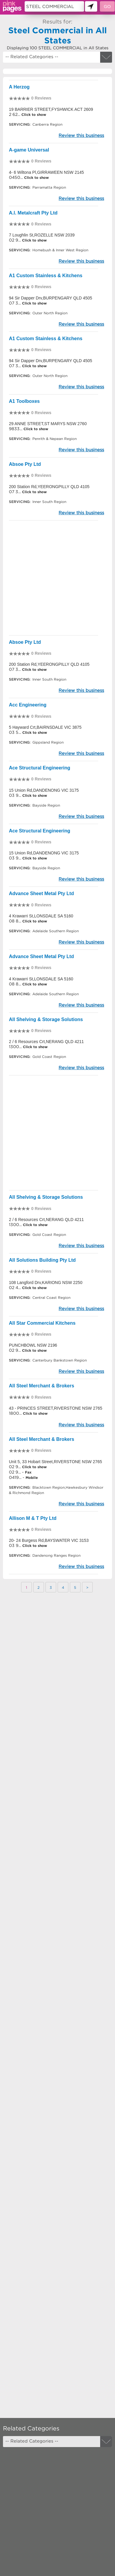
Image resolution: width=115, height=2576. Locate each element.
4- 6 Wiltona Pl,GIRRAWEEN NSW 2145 (46, 172)
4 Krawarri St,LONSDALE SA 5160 (41, 916)
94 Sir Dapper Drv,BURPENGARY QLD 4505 (50, 298)
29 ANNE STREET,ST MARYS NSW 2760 (48, 423)
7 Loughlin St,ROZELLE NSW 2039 (42, 235)
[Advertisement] (57, 577)
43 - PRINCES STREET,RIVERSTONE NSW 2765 (55, 1408)
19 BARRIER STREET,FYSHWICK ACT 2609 (51, 109)
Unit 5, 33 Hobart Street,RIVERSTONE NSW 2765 (55, 1461)
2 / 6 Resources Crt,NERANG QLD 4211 (46, 1041)
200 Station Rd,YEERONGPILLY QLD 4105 (49, 486)
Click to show (33, 114)
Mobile (32, 1477)
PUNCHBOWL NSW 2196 (33, 1345)
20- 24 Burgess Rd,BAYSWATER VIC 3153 (49, 1540)
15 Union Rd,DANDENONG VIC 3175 (44, 790)
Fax (28, 1472)
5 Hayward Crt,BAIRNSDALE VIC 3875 (45, 727)
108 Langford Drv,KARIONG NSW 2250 (45, 1282)
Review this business (81, 135)
